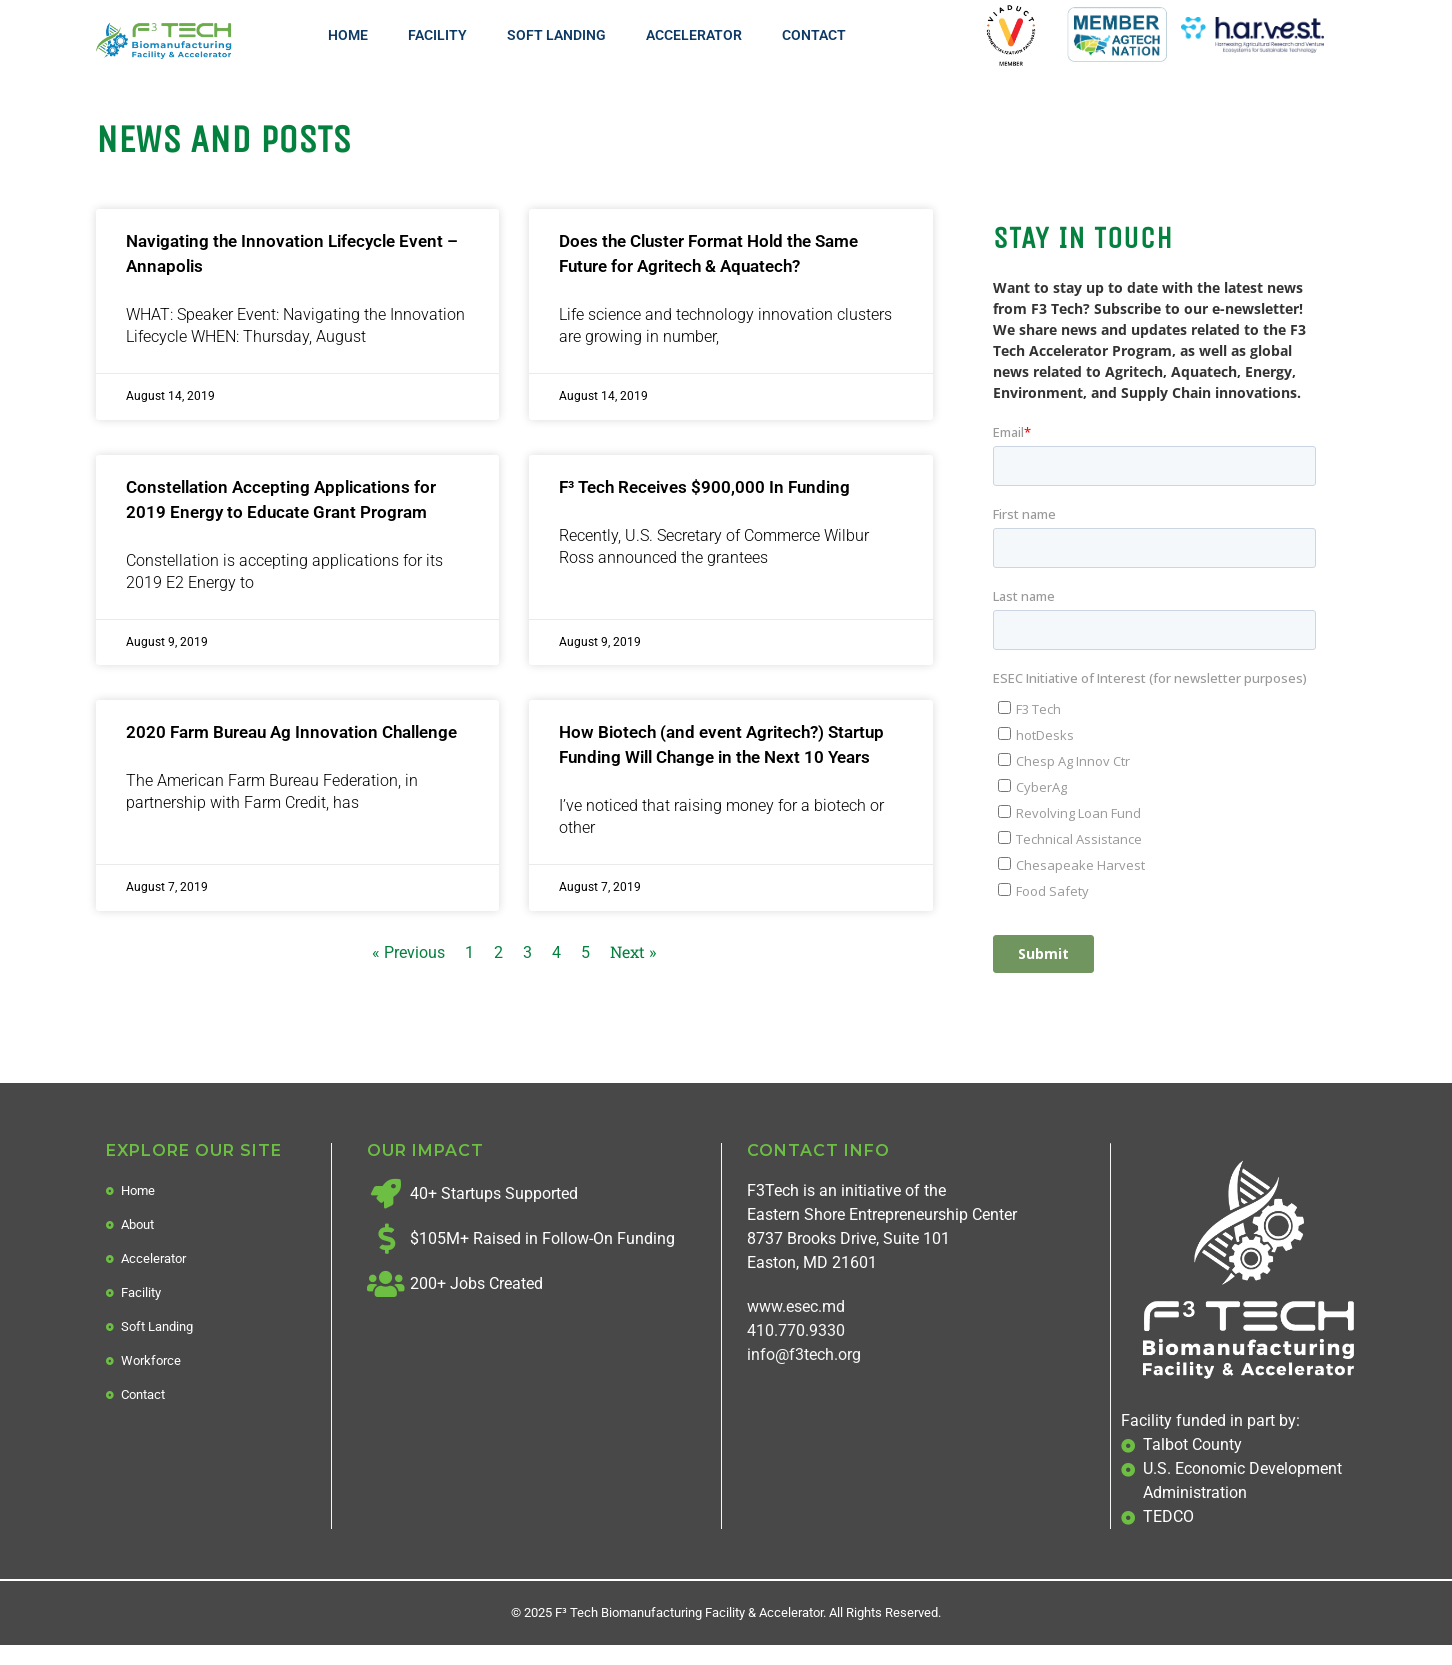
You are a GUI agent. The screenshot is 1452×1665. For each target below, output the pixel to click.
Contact (814, 35)
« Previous (408, 952)
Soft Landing (556, 35)
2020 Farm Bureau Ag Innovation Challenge (291, 732)
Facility (437, 35)
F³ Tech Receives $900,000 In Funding (704, 487)
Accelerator (694, 35)
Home (348, 35)
